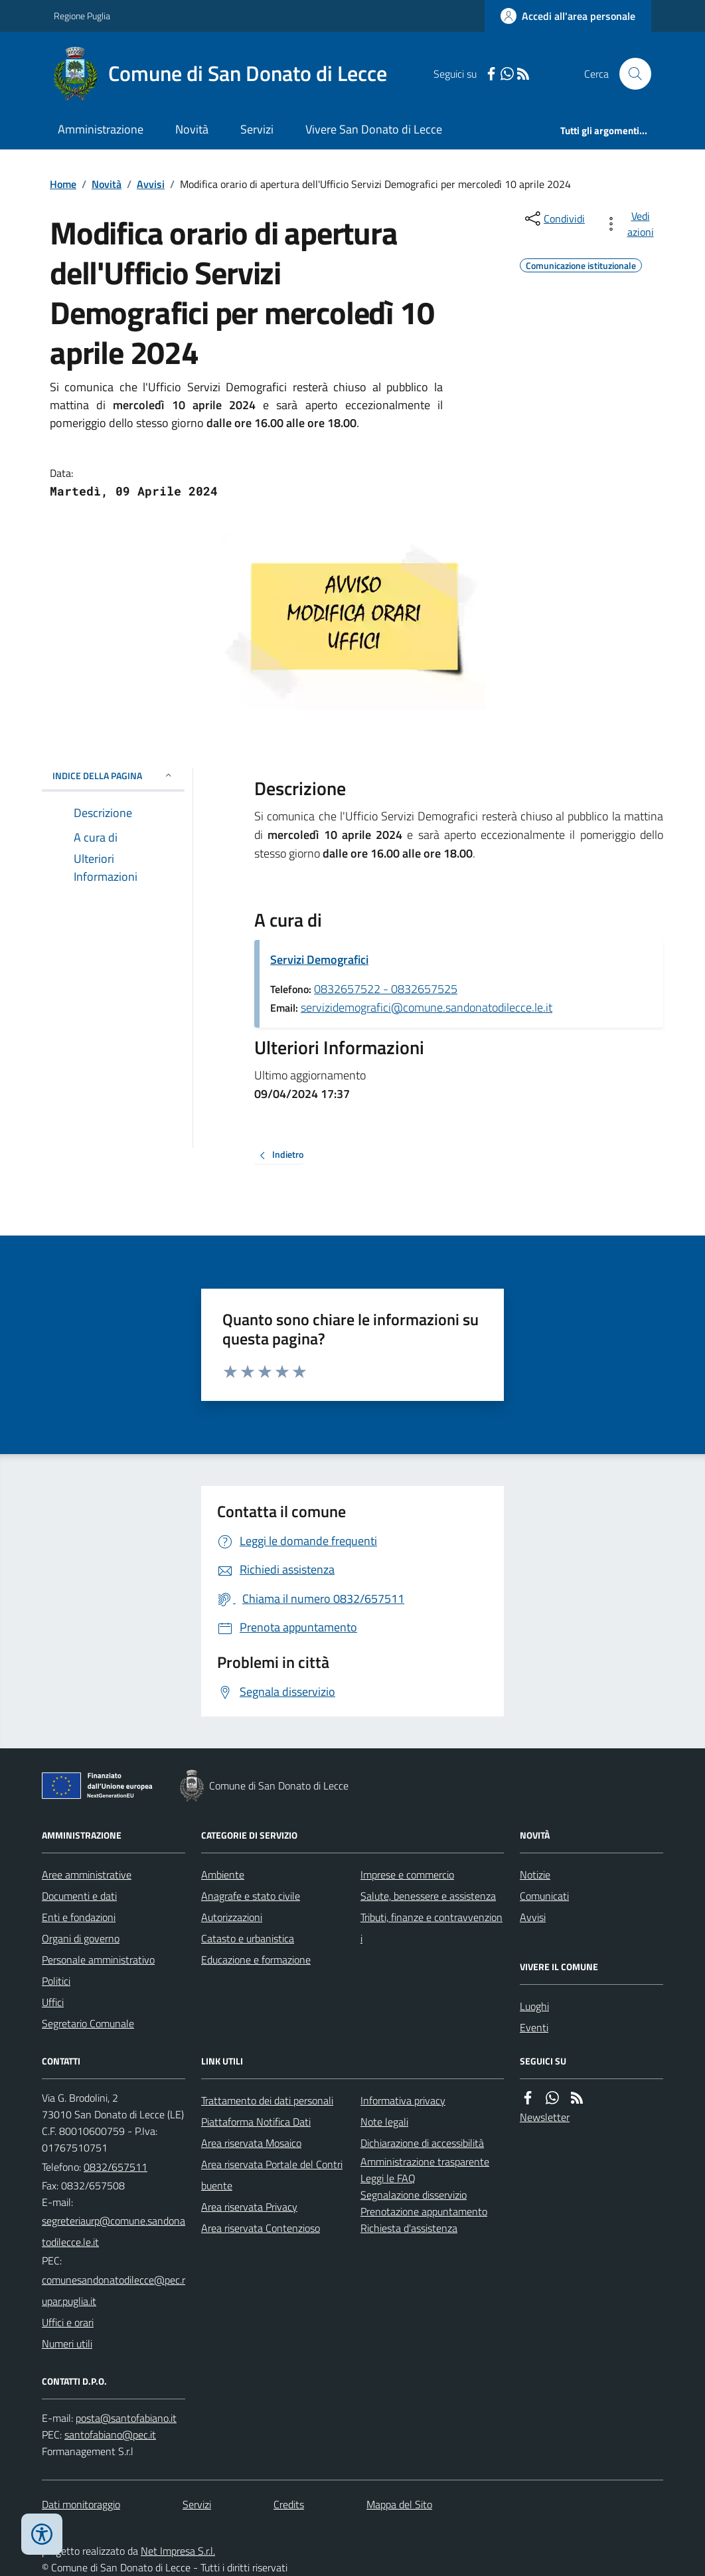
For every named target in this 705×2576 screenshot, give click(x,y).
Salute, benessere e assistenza (428, 1896)
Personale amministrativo (98, 1960)
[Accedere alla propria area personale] (568, 16)
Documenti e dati (79, 1896)
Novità (191, 129)
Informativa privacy (402, 2100)
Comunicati (544, 1896)
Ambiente (222, 1875)
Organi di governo (80, 1938)
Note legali (384, 2122)
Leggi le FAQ (388, 2178)
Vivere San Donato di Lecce (373, 129)
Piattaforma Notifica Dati (256, 2122)
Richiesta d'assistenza (408, 2228)
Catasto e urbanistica (247, 1938)
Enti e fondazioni (79, 1917)
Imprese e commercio (407, 1875)
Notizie (535, 1875)
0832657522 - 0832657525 (385, 989)
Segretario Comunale (88, 2023)
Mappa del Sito (399, 2504)
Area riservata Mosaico (251, 2143)
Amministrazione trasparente (424, 2161)
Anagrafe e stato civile (250, 1896)
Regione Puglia (82, 16)
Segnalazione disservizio (413, 2195)
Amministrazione (100, 129)
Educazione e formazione (256, 1960)
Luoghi (534, 2006)
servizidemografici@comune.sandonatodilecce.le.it (426, 1007)
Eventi (534, 2027)
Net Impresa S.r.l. (178, 2551)
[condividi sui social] (554, 218)
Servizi (257, 129)
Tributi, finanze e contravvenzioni (431, 1927)
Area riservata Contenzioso (260, 2228)
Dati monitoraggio (81, 2504)
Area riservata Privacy (249, 2207)
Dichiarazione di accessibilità (422, 2143)
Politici (56, 1981)
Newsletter (545, 2117)
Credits (289, 2504)
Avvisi (151, 184)
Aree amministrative (86, 1875)
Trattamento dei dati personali (267, 2100)
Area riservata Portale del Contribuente (272, 2174)
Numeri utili (67, 2343)
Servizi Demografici (319, 959)
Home (63, 184)
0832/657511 (115, 2167)
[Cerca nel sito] (630, 74)
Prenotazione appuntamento (423, 2211)
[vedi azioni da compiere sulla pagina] (631, 224)
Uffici (53, 2002)
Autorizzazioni (231, 1917)
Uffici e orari (68, 2322)
